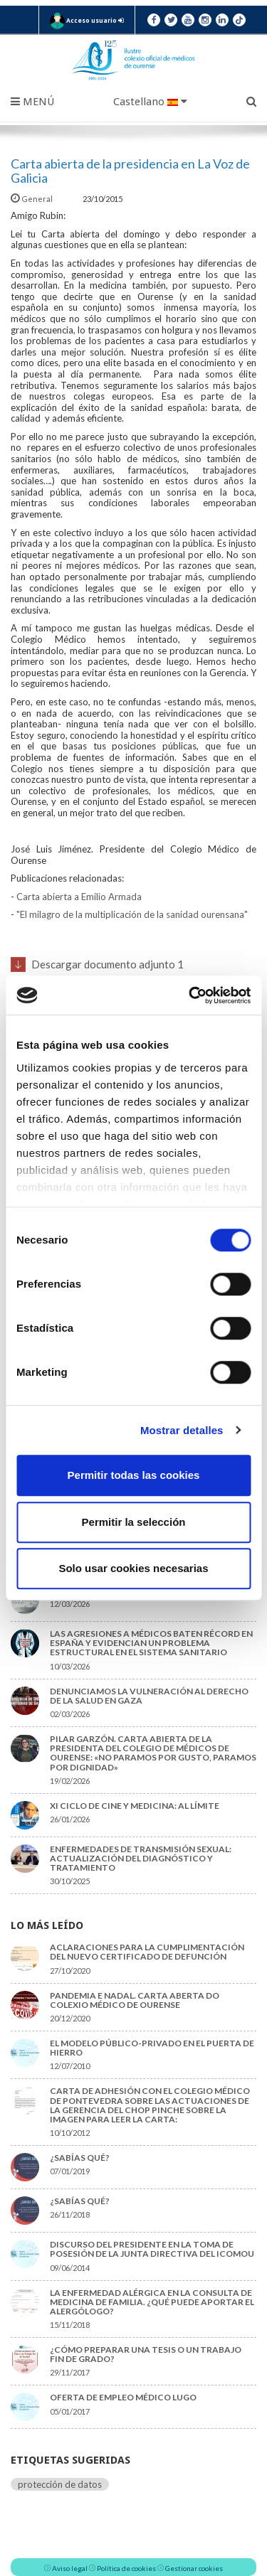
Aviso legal (70, 2568)
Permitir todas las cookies (134, 1475)
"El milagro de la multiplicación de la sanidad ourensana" (132, 914)
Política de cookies (126, 2568)
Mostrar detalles (182, 1430)
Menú (32, 101)
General (32, 198)
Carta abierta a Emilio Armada (79, 896)
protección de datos (60, 2484)
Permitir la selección (134, 1522)
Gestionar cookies (194, 2568)
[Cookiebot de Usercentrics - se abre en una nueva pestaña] (190, 995)
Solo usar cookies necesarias (133, 1568)
